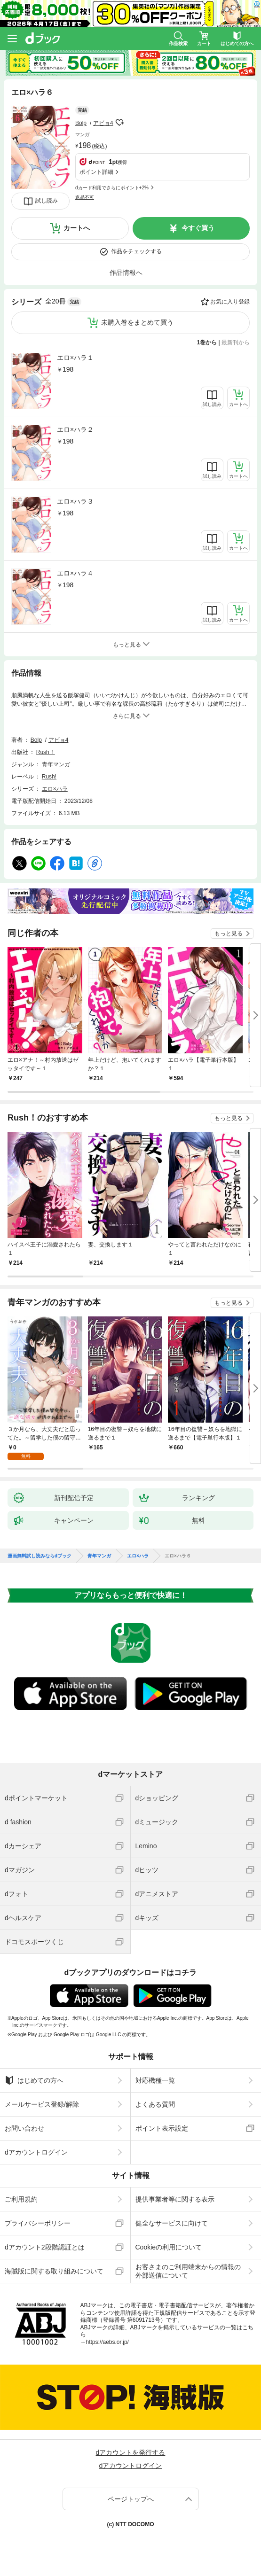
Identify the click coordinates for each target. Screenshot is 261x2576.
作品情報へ (126, 272)
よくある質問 (155, 2104)
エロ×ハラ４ (75, 573)
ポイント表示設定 (161, 2128)
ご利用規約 (21, 2199)
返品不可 (84, 197)
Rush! (49, 776)
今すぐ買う (198, 228)
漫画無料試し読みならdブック (39, 1556)
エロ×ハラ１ (75, 357)
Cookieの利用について (168, 2247)
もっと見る (228, 933)
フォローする (120, 122)
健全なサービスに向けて (171, 2223)
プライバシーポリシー (38, 2223)
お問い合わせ (24, 2128)
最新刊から (235, 342)
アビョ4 (103, 123)
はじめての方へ (34, 2080)
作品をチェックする (136, 251)
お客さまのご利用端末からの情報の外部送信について (188, 2271)
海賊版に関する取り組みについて (54, 2271)
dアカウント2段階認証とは (45, 2247)
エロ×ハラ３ (75, 501)
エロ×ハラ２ (75, 429)
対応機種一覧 (155, 2080)
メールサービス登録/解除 (42, 2104)
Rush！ (45, 752)
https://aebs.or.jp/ (107, 2342)
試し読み (46, 200)
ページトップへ (131, 2499)
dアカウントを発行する (131, 2452)
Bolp (81, 123)
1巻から (207, 342)
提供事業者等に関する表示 (174, 2199)
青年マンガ (56, 764)
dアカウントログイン (36, 2152)
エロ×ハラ (55, 789)
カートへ (76, 228)
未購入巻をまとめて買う (137, 322)
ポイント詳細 (96, 172)
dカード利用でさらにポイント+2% (112, 187)
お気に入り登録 (230, 301)
